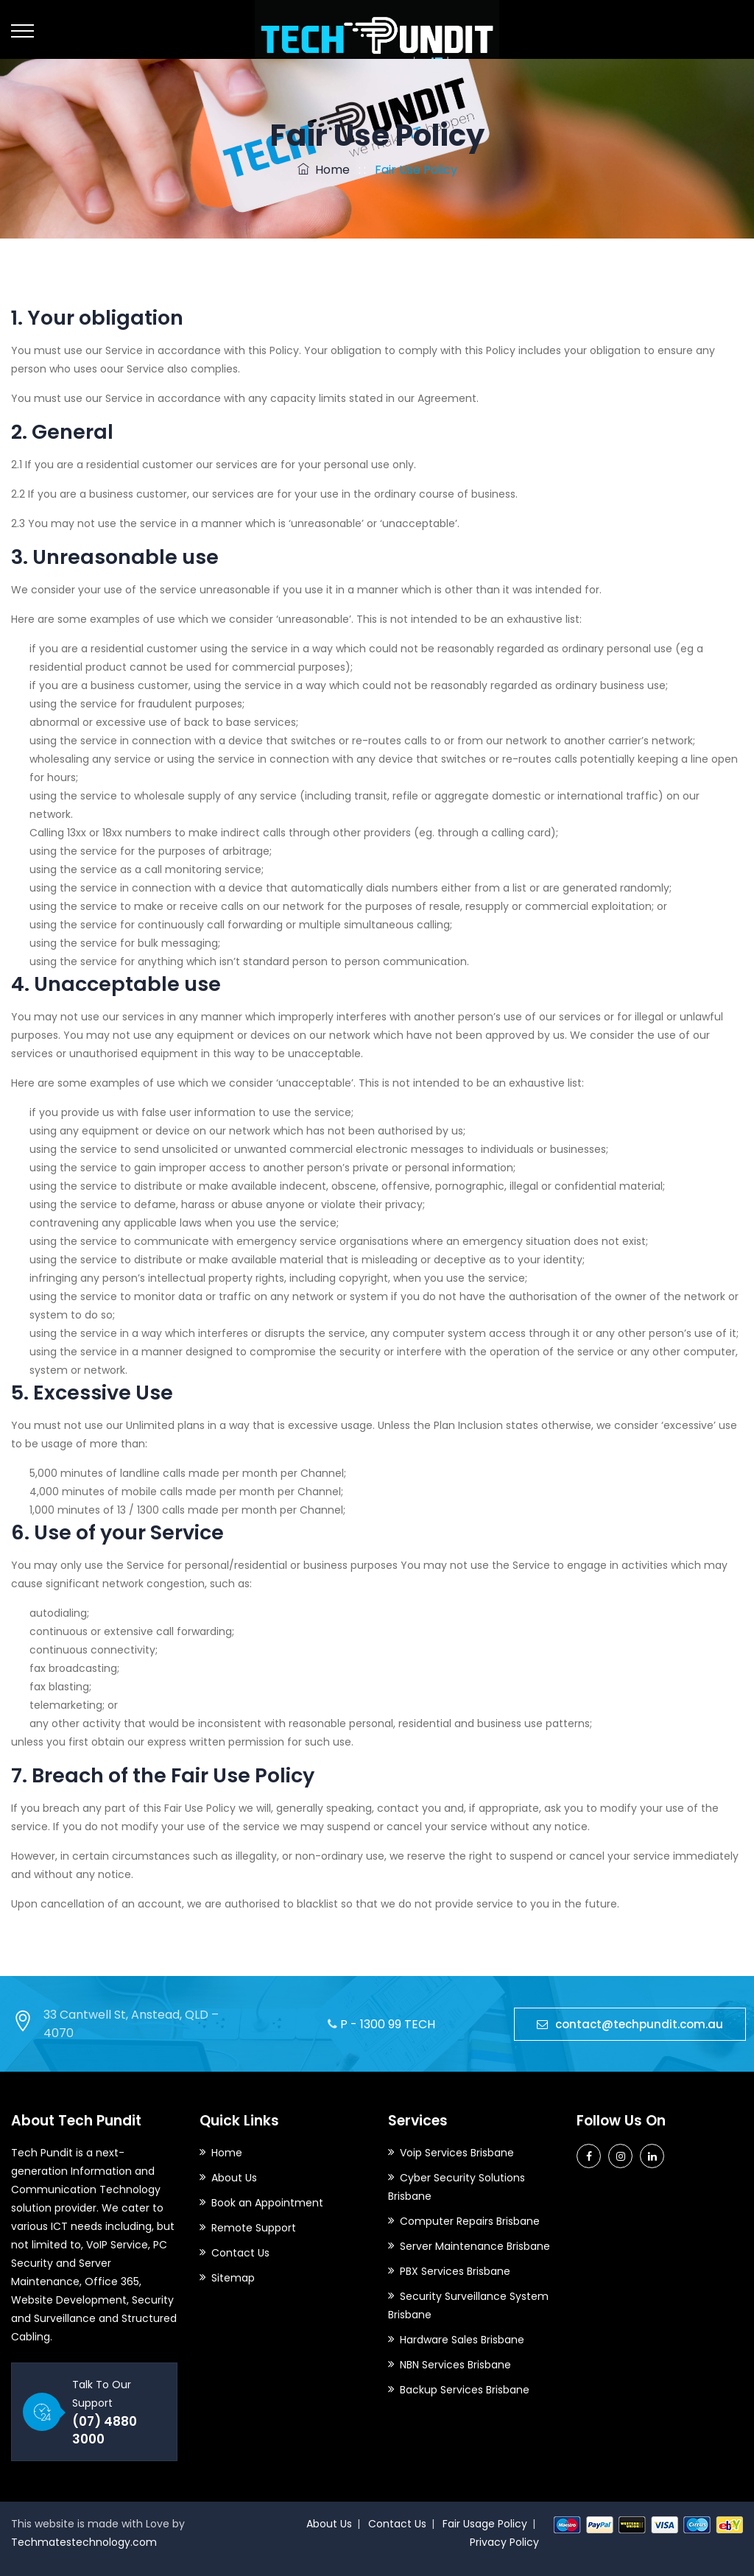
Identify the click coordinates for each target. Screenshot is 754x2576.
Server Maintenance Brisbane (475, 2246)
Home (323, 169)
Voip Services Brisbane (457, 2152)
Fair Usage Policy (485, 2523)
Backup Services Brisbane (464, 2389)
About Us (234, 2177)
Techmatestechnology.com (84, 2542)
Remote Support (253, 2227)
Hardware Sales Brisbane (462, 2339)
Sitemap (233, 2277)
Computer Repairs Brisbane (470, 2221)
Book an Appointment (267, 2202)
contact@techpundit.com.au (630, 2024)
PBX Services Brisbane (455, 2271)
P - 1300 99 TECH (387, 2024)
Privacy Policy (504, 2542)
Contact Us (240, 2252)
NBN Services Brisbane (455, 2364)
